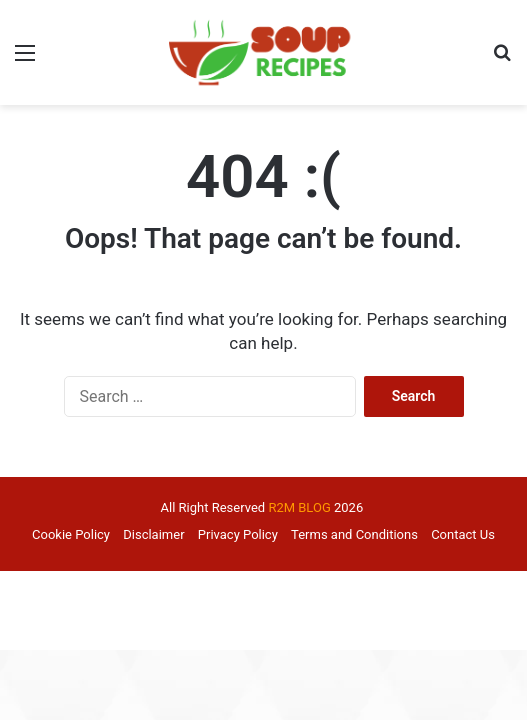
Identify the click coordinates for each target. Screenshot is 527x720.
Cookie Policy (71, 534)
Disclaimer (153, 534)
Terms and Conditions (354, 534)
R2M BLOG (299, 507)
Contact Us (463, 534)
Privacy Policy (238, 534)
